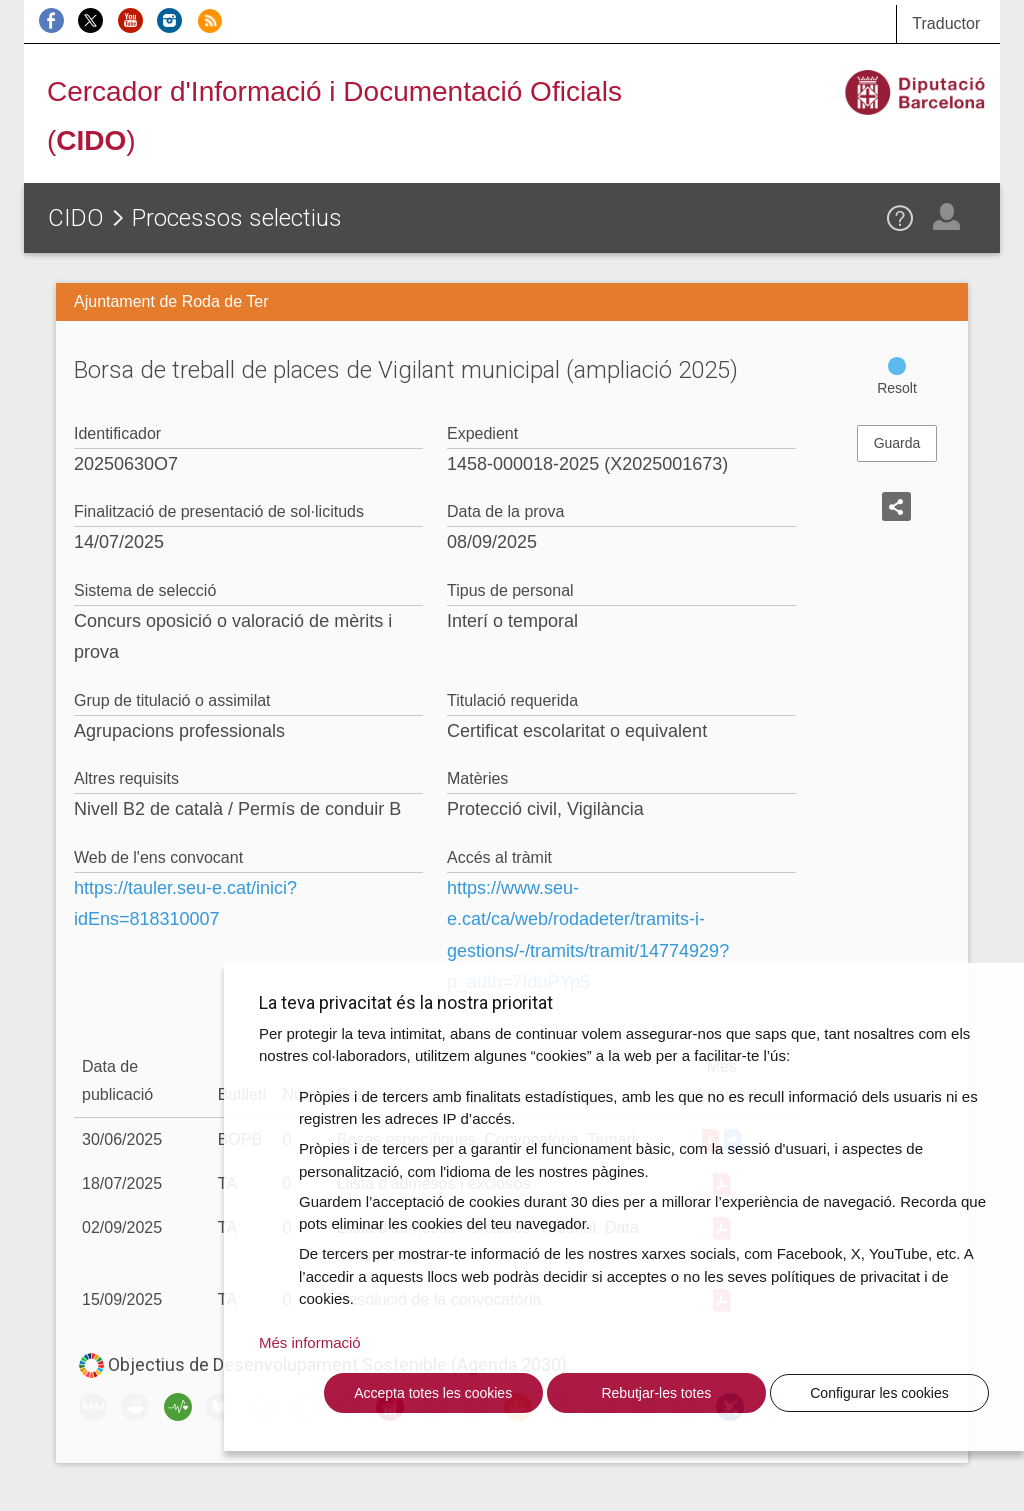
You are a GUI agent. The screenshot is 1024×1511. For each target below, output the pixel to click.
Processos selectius (237, 218)
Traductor (946, 23)
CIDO (76, 218)
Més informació (310, 1342)
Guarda (897, 443)
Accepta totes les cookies (433, 1393)
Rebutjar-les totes (656, 1393)
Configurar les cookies (879, 1393)
